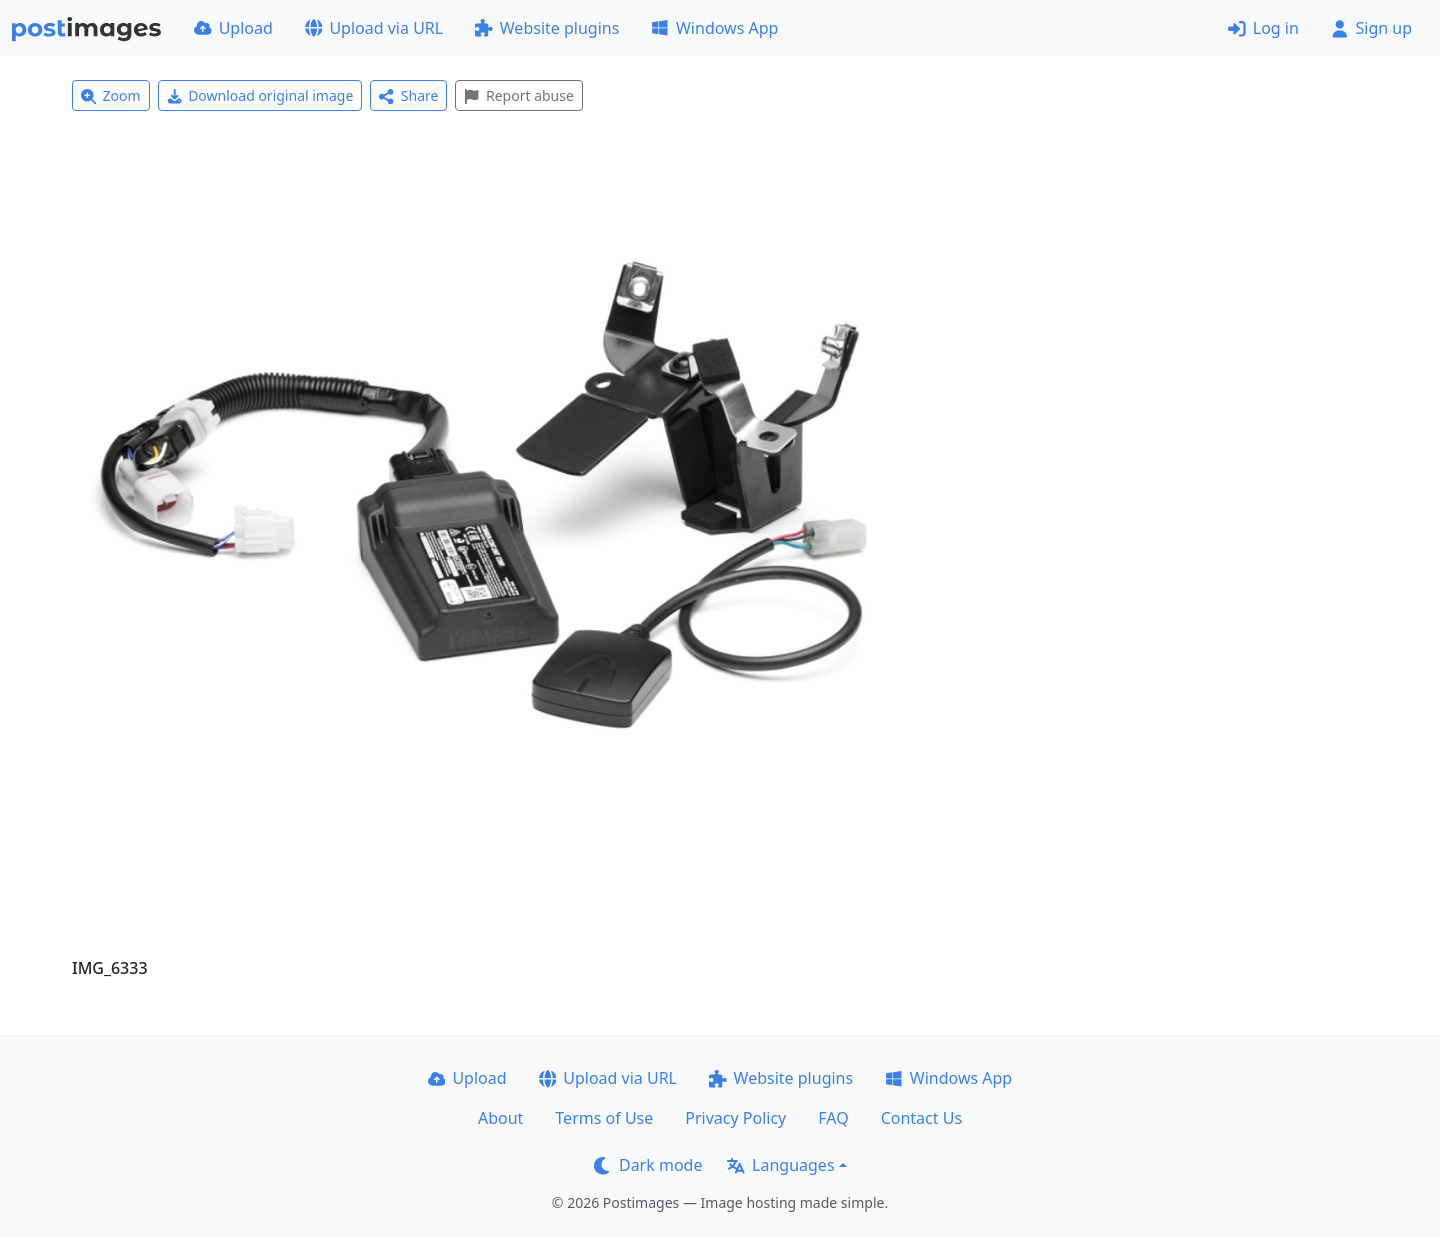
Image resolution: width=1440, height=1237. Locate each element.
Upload (233, 28)
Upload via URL (374, 28)
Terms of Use (604, 1118)
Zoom (111, 95)
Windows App (714, 28)
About (500, 1118)
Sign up (1371, 28)
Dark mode (648, 1165)
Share (408, 95)
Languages (780, 1165)
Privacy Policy (735, 1118)
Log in (1263, 28)
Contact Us (921, 1118)
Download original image (260, 95)
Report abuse (518, 95)
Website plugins (547, 28)
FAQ (833, 1118)
